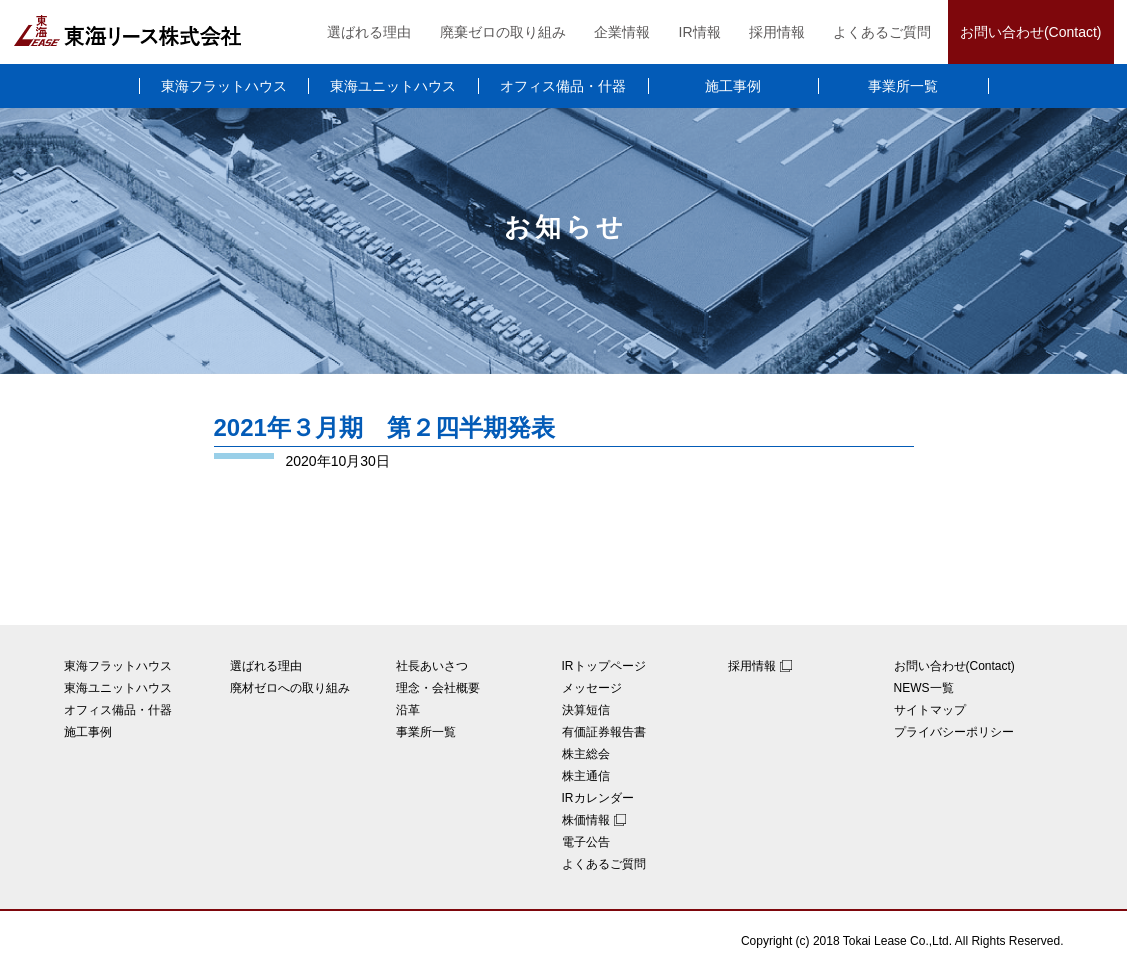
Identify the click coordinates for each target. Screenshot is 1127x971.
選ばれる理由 (369, 32)
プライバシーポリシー (954, 732)
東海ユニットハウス (393, 86)
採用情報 (777, 32)
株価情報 (586, 820)
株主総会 (586, 754)
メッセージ (592, 688)
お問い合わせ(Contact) (1031, 32)
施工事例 (733, 86)
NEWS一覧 (924, 688)
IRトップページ (604, 666)
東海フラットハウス (224, 86)
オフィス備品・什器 (563, 86)
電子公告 (586, 842)
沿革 (408, 710)
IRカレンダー (598, 798)
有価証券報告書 (604, 732)
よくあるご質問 (882, 32)
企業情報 (622, 32)
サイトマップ (930, 710)
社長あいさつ (432, 666)
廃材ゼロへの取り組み (290, 688)
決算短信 (586, 710)
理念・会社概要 (438, 688)
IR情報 (700, 32)
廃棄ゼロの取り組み (503, 32)
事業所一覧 (903, 86)
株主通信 (586, 776)
